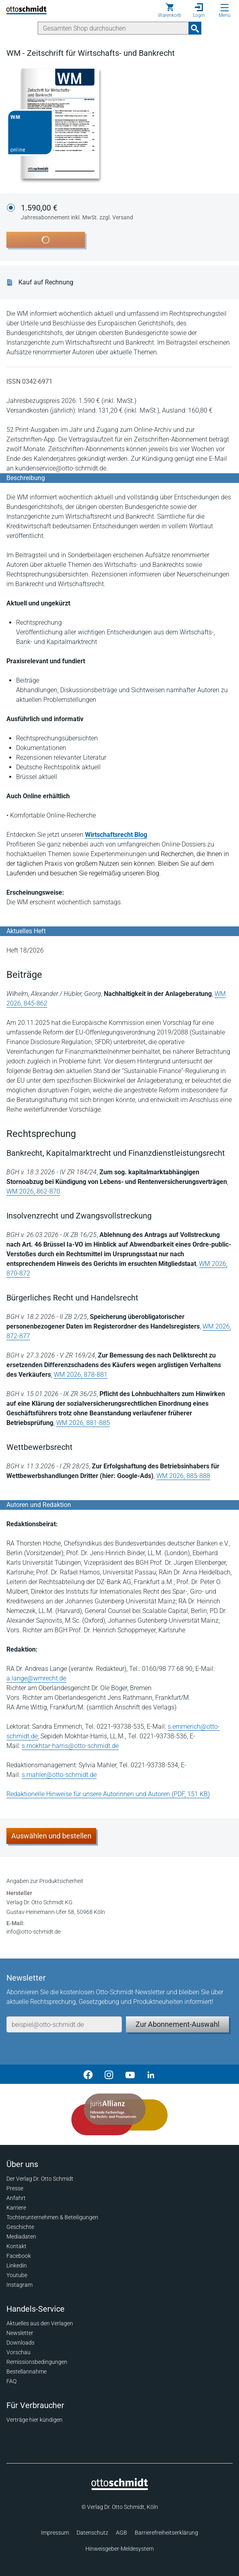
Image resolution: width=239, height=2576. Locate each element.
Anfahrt (16, 2198)
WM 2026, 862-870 (33, 1191)
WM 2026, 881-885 (83, 1423)
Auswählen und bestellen (51, 1836)
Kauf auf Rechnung (45, 282)
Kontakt (16, 2246)
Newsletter (19, 2333)
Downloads (20, 2342)
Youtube (16, 2275)
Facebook (18, 2256)
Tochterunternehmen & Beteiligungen (52, 2217)
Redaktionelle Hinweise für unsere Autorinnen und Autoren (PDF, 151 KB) (108, 1794)
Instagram (19, 2285)
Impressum (55, 2532)
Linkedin (16, 2265)
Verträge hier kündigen (34, 2420)
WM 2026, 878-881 (80, 1374)
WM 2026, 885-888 (183, 1476)
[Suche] (113, 28)
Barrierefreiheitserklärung (166, 2532)
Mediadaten (21, 2236)
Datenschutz (92, 2532)
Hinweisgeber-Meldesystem (119, 2548)
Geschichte (20, 2227)
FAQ (11, 2381)
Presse (14, 2188)
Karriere (16, 2207)
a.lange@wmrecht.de (36, 1678)
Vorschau (18, 2352)
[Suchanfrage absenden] (194, 28)
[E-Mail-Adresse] (64, 2024)
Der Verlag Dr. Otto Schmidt (39, 2178)
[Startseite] (119, 2488)
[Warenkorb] (169, 10)
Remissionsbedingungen (36, 2362)
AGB (121, 2532)
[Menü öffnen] (225, 7)
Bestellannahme (26, 2371)
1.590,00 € (77, 212)
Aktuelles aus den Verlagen (39, 2323)
